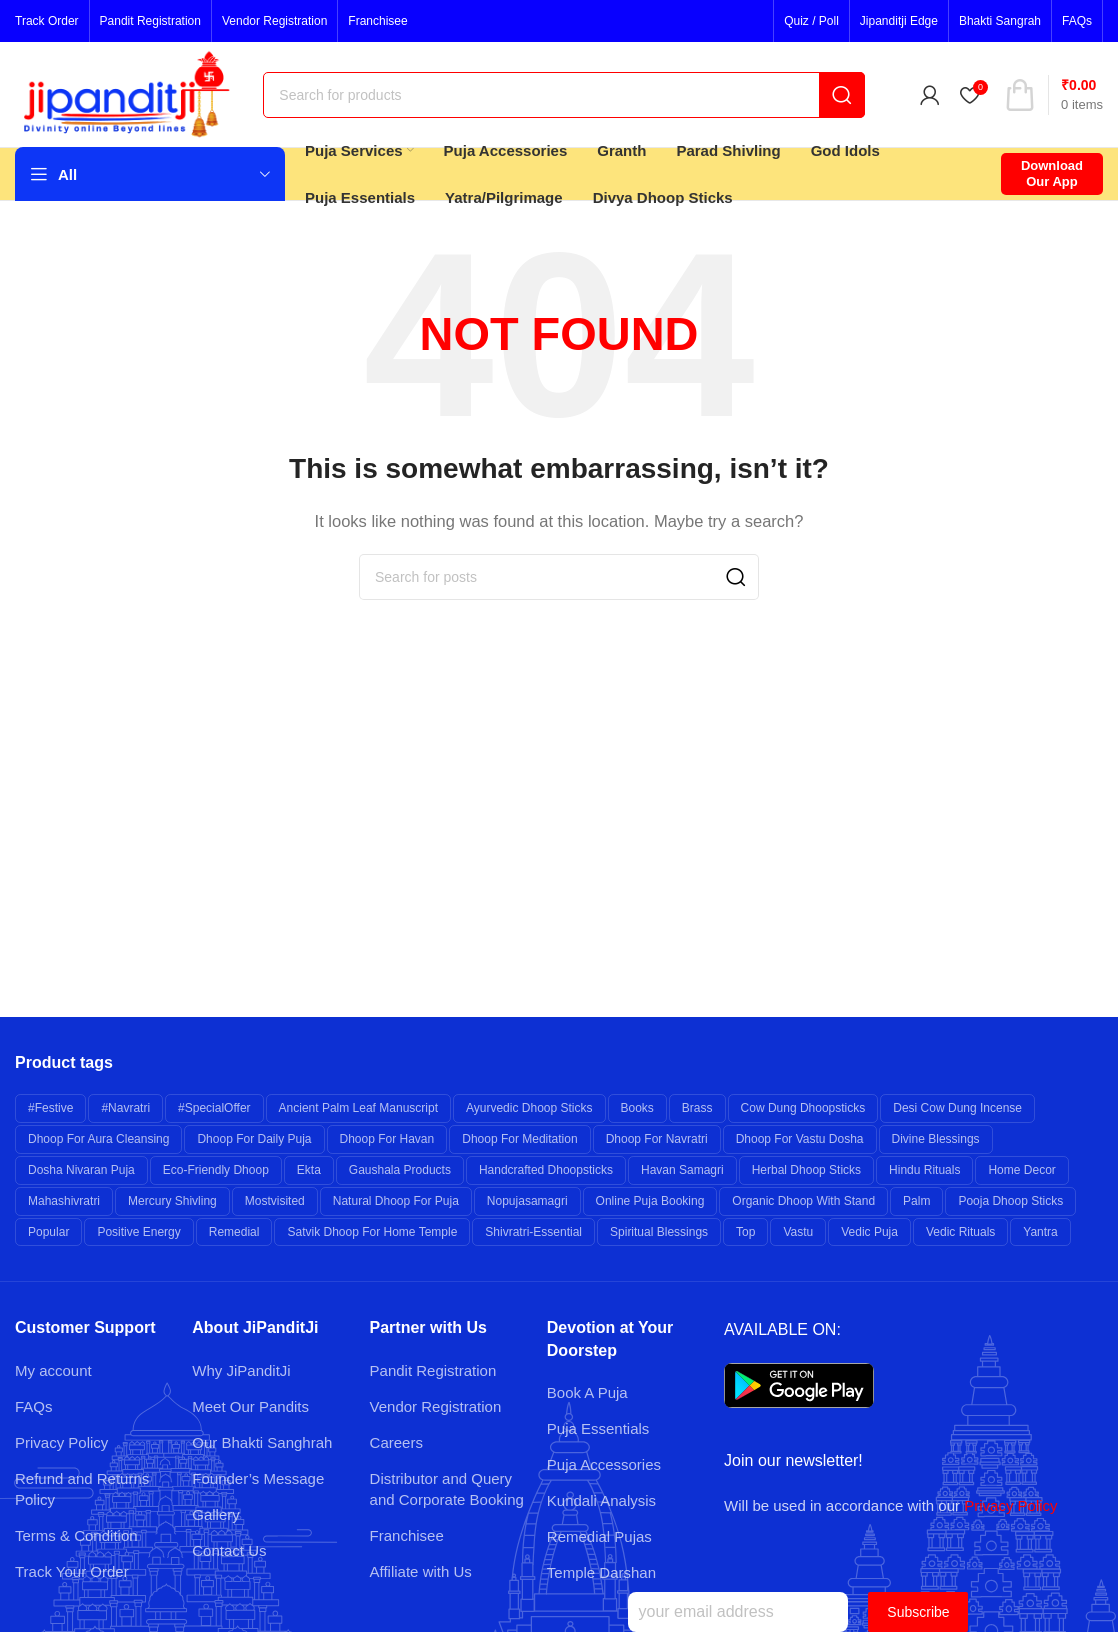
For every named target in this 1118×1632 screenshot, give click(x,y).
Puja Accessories (604, 1464)
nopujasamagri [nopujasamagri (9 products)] (527, 1201)
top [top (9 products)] (745, 1232)
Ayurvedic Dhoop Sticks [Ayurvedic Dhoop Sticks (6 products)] (529, 1108)
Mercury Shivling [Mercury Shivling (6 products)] (172, 1201)
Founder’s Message (258, 1478)
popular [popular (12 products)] (48, 1232)
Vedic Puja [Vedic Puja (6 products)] (869, 1232)
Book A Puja (587, 1392)
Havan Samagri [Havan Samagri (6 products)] (682, 1170)
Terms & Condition (76, 1535)
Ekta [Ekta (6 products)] (309, 1170)
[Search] (564, 95)
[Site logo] (129, 92)
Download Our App (1052, 173)
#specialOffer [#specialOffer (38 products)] (214, 1108)
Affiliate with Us (421, 1571)
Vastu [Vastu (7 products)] (798, 1232)
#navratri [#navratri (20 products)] (125, 1108)
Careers (396, 1442)
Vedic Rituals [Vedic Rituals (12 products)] (960, 1232)
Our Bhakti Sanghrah (262, 1442)
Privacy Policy (61, 1442)
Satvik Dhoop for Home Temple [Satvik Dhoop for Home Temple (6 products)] (372, 1232)
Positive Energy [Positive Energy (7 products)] (138, 1232)
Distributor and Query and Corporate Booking (447, 1489)
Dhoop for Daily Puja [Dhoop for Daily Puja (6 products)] (254, 1139)
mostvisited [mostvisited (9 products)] (275, 1201)
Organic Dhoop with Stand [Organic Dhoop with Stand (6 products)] (803, 1201)
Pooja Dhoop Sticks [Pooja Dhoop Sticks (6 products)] (1010, 1201)
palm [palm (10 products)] (916, 1201)
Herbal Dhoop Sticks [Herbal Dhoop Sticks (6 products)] (806, 1170)
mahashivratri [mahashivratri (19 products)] (64, 1201)
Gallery (216, 1514)
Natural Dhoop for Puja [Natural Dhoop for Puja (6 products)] (396, 1201)
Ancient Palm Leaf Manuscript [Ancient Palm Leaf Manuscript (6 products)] (358, 1108)
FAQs (34, 1406)
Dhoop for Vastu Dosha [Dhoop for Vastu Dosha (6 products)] (800, 1139)
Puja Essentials (598, 1428)
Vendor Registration (436, 1406)
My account (53, 1370)
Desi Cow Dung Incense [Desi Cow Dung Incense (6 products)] (957, 1108)
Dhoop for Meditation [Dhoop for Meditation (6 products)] (519, 1139)
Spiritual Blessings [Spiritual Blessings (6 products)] (659, 1232)
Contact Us (229, 1550)
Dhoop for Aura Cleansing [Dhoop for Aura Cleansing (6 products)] (98, 1139)
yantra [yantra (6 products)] (1040, 1232)
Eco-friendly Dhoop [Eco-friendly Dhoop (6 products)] (216, 1170)
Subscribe (918, 1612)
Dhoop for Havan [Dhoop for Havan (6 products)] (387, 1139)
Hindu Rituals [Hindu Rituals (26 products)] (924, 1170)
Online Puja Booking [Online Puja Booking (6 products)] (650, 1201)
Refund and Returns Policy (82, 1489)
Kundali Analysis (601, 1500)
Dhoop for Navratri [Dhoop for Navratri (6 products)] (657, 1139)
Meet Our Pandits (250, 1406)
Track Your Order (72, 1571)
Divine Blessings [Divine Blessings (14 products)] (936, 1139)
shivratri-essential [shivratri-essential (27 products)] (533, 1232)
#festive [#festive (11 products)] (50, 1108)
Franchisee (407, 1535)
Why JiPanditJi (241, 1370)
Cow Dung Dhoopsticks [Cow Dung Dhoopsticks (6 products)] (803, 1108)
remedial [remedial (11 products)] (234, 1232)
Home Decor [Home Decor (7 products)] (1021, 1170)
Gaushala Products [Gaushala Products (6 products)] (400, 1170)
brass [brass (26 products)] (697, 1108)
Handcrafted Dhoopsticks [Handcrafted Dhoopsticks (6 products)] (546, 1170)
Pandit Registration (433, 1370)
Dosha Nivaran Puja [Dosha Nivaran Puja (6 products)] (81, 1170)
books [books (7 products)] (637, 1108)
